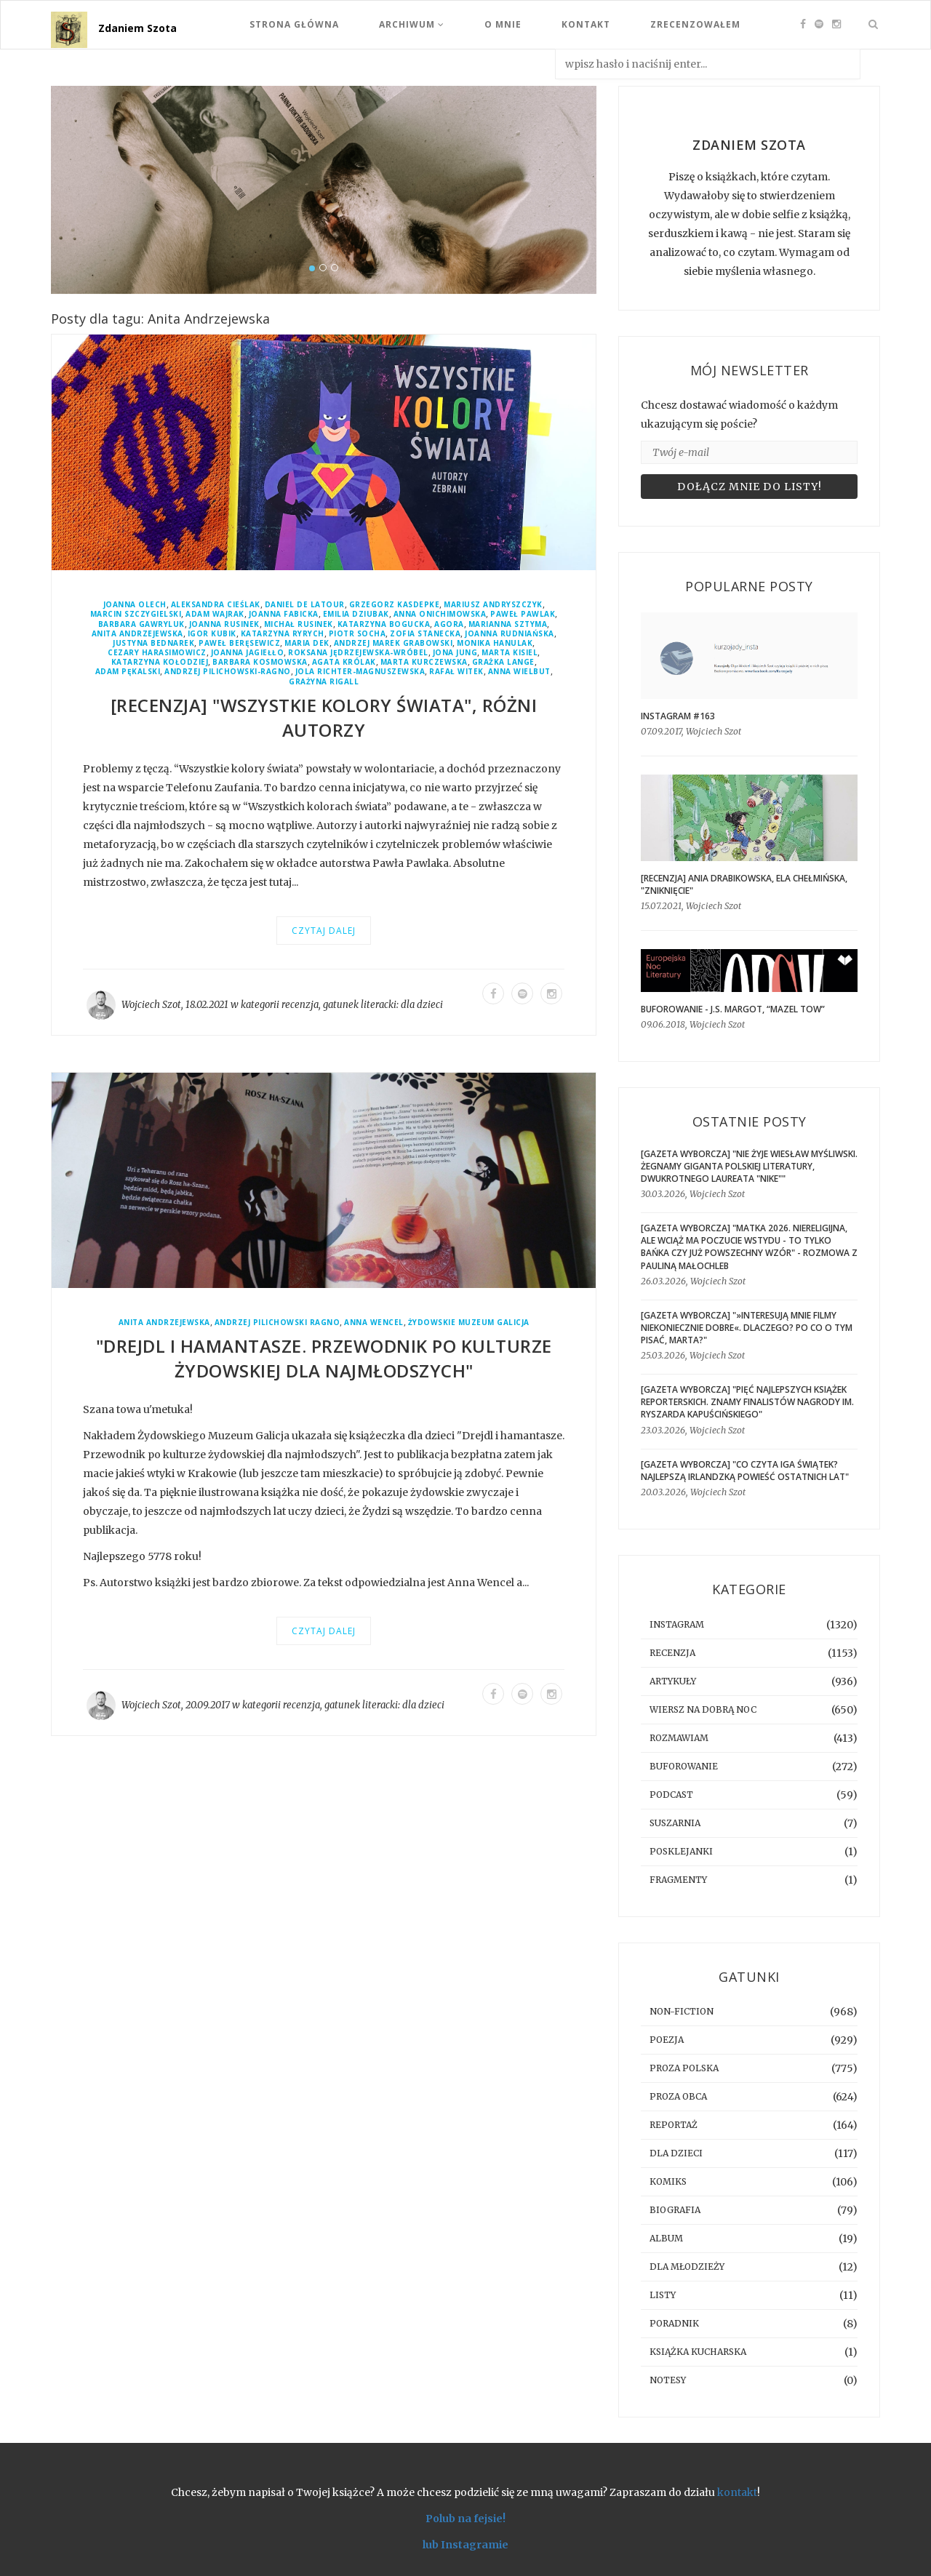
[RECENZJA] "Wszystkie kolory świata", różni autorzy (324, 717)
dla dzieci (422, 1005)
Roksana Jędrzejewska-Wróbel (358, 653)
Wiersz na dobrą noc (703, 1709)
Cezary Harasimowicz (157, 653)
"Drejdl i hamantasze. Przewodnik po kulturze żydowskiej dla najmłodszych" (324, 1358)
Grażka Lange (503, 662)
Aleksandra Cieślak (215, 605)
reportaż (674, 2124)
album (666, 2238)
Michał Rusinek (298, 624)
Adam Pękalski (128, 672)
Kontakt (586, 24)
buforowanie (684, 1766)
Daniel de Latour (305, 605)
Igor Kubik (212, 634)
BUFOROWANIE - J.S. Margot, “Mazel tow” (733, 1009)
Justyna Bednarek (153, 643)
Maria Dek (306, 643)
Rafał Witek (456, 672)
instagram (677, 1624)
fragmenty (678, 1879)
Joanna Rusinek (224, 624)
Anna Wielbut (519, 672)
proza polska (684, 2068)
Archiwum (411, 24)
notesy (668, 2380)
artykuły (673, 1681)
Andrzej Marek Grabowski (393, 643)
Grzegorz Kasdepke (394, 605)
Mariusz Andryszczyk (493, 605)
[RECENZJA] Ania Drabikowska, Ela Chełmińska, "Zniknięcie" (744, 884)
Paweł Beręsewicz (239, 643)
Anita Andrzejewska (137, 634)
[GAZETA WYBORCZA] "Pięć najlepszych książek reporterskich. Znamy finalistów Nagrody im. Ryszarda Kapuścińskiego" (747, 1401)
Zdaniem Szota (137, 28)
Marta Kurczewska (424, 662)
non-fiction (682, 2011)
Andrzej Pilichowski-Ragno (227, 672)
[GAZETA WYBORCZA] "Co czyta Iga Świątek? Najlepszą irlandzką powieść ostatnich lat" (745, 1470)
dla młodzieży (687, 2266)
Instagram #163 (678, 716)
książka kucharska (698, 2351)
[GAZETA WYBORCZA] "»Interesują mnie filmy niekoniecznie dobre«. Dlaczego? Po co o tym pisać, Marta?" (746, 1327)
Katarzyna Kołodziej (160, 662)
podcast (671, 1794)
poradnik (674, 2323)
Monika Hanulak (494, 643)
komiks (668, 2181)
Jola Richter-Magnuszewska (360, 672)
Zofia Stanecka (425, 634)
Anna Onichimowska (440, 614)
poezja (667, 2039)
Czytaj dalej (324, 930)
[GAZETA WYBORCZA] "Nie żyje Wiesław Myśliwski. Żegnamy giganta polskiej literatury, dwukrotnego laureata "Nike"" (749, 1166)
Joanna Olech (135, 605)
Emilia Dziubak (356, 614)
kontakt (737, 2492)
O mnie (503, 24)
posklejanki (681, 1851)
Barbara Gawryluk (141, 624)
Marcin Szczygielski (136, 614)
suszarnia (675, 1822)
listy (663, 2294)
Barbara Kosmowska (260, 662)
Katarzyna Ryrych (282, 634)
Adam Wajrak (214, 614)
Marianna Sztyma (508, 624)
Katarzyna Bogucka (384, 624)
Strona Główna (294, 24)
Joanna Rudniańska (509, 634)
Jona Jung (455, 653)
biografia (675, 2209)
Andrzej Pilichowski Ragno (277, 1323)
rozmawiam (679, 1737)
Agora (449, 624)
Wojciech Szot (151, 1005)
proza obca (678, 2096)
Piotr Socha (357, 634)
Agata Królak (344, 662)
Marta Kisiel (510, 653)
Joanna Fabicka (284, 614)
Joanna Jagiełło (247, 653)
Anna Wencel (374, 1323)
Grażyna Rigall (324, 682)
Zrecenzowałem (695, 24)
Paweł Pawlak (522, 614)
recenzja (300, 1005)
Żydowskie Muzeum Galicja (469, 1323)
